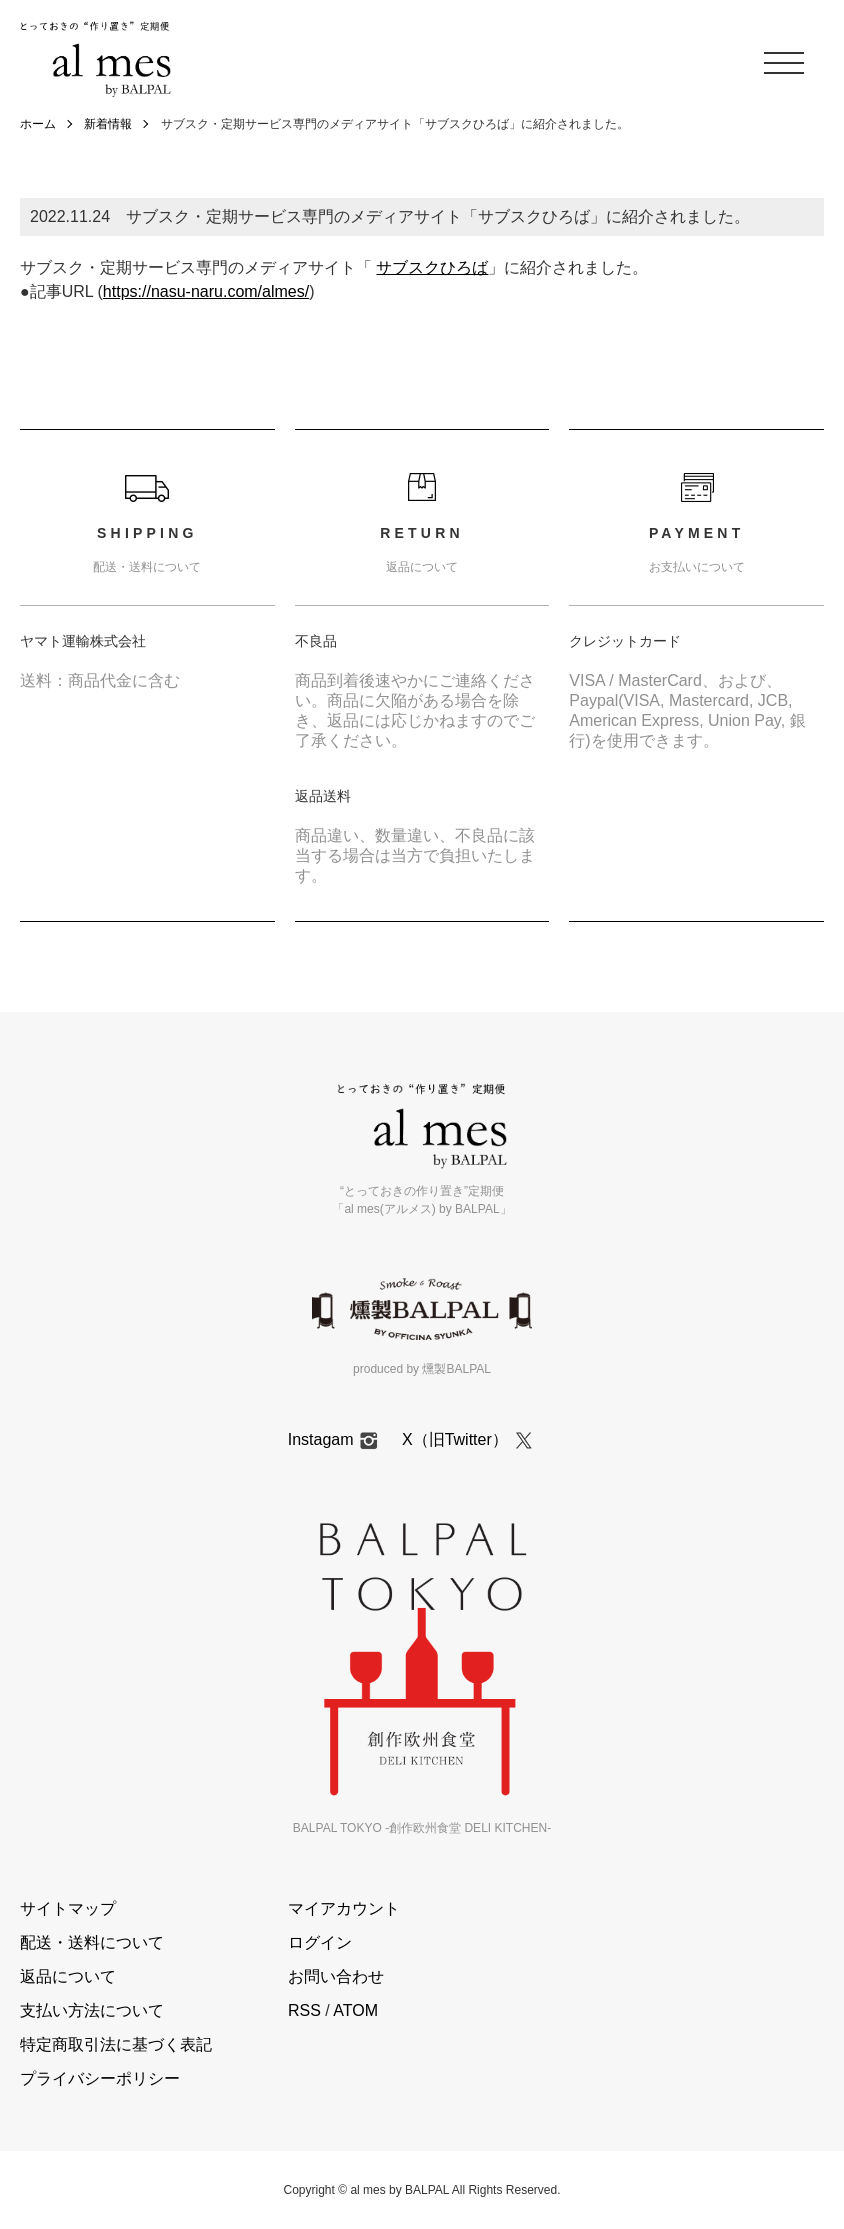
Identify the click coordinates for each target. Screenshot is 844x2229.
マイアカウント (344, 1908)
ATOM (355, 2010)
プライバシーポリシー (100, 2078)
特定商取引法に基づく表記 (116, 2044)
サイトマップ (68, 1908)
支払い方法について (92, 2010)
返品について (68, 1976)
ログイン (320, 1942)
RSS (304, 2010)
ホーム (38, 124)
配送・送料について (92, 1942)
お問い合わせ (336, 1976)
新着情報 (108, 124)
